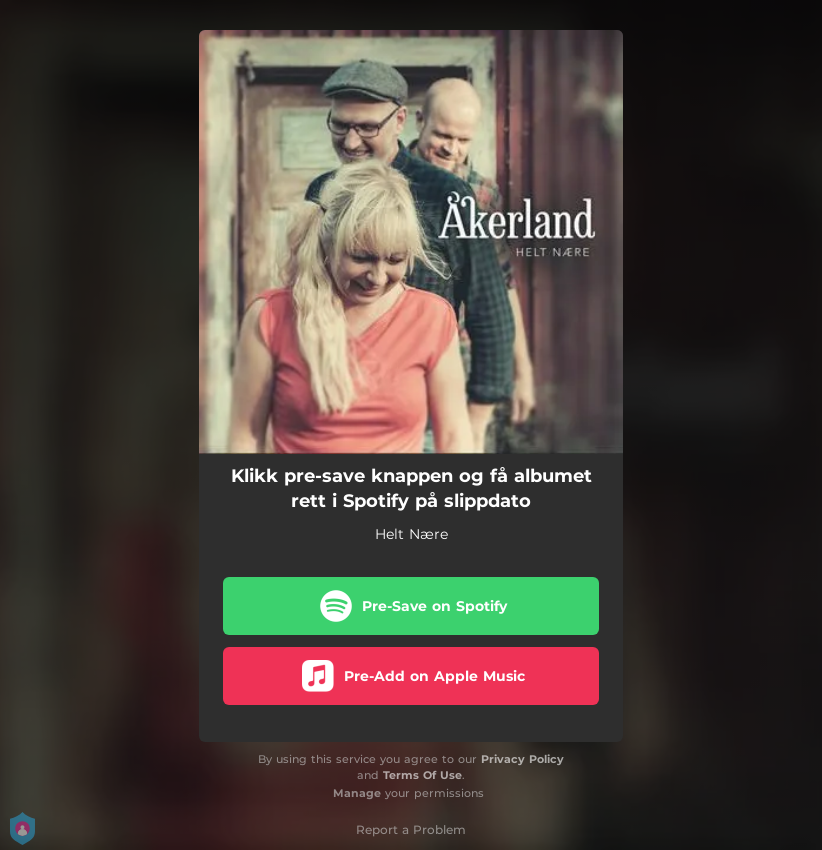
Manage (357, 793)
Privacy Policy (522, 759)
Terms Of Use (422, 775)
